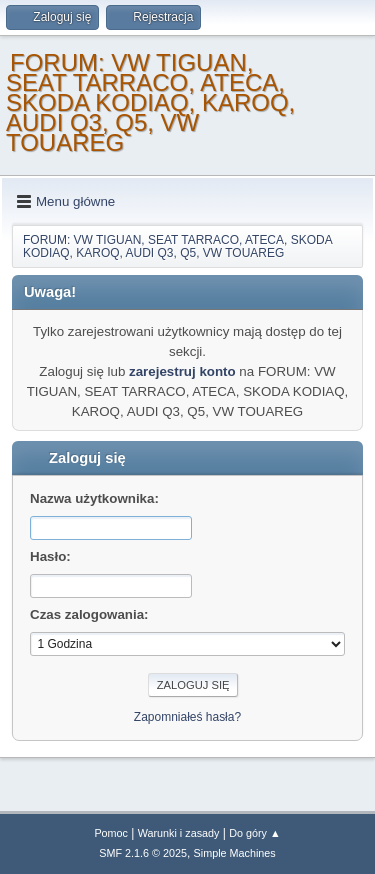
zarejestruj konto (182, 371)
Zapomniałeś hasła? (187, 717)
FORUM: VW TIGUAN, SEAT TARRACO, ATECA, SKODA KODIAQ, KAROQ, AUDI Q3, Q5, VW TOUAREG (150, 102)
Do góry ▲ (254, 833)
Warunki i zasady (179, 833)
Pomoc (111, 833)
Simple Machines (235, 853)
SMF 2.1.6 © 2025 (143, 853)
